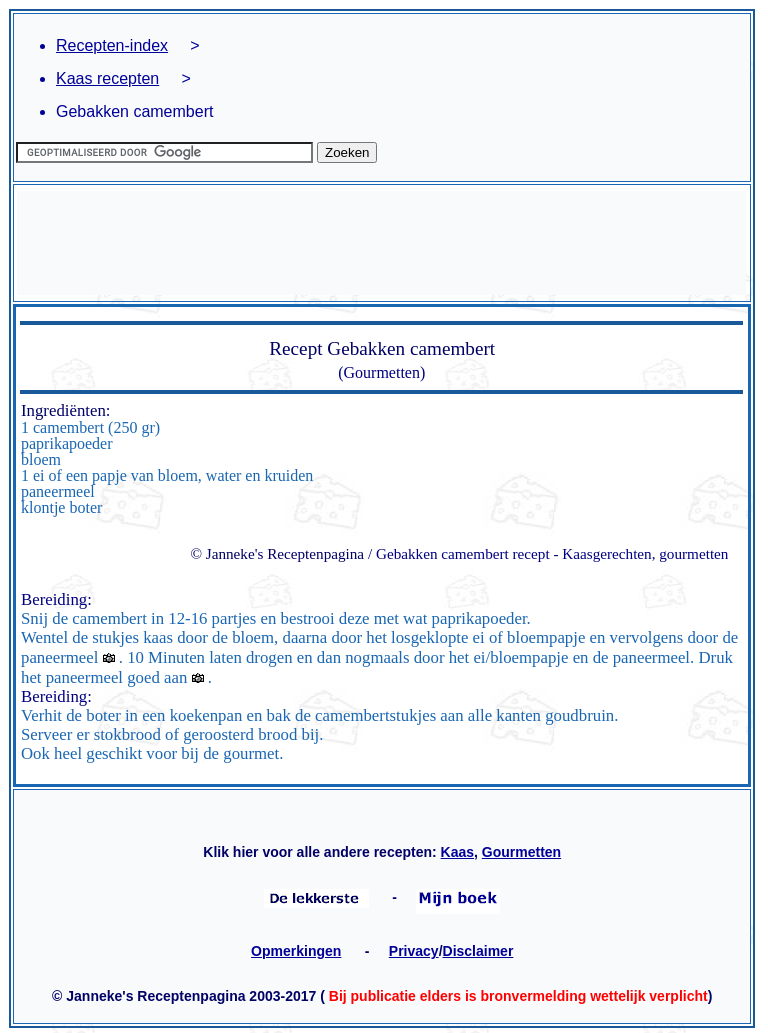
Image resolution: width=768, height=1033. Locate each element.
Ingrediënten (63, 410)
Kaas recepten (107, 78)
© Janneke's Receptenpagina (277, 553)
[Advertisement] (381, 243)
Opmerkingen (296, 951)
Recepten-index (112, 45)
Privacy (414, 951)
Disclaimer (478, 951)
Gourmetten (521, 852)
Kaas (457, 852)
